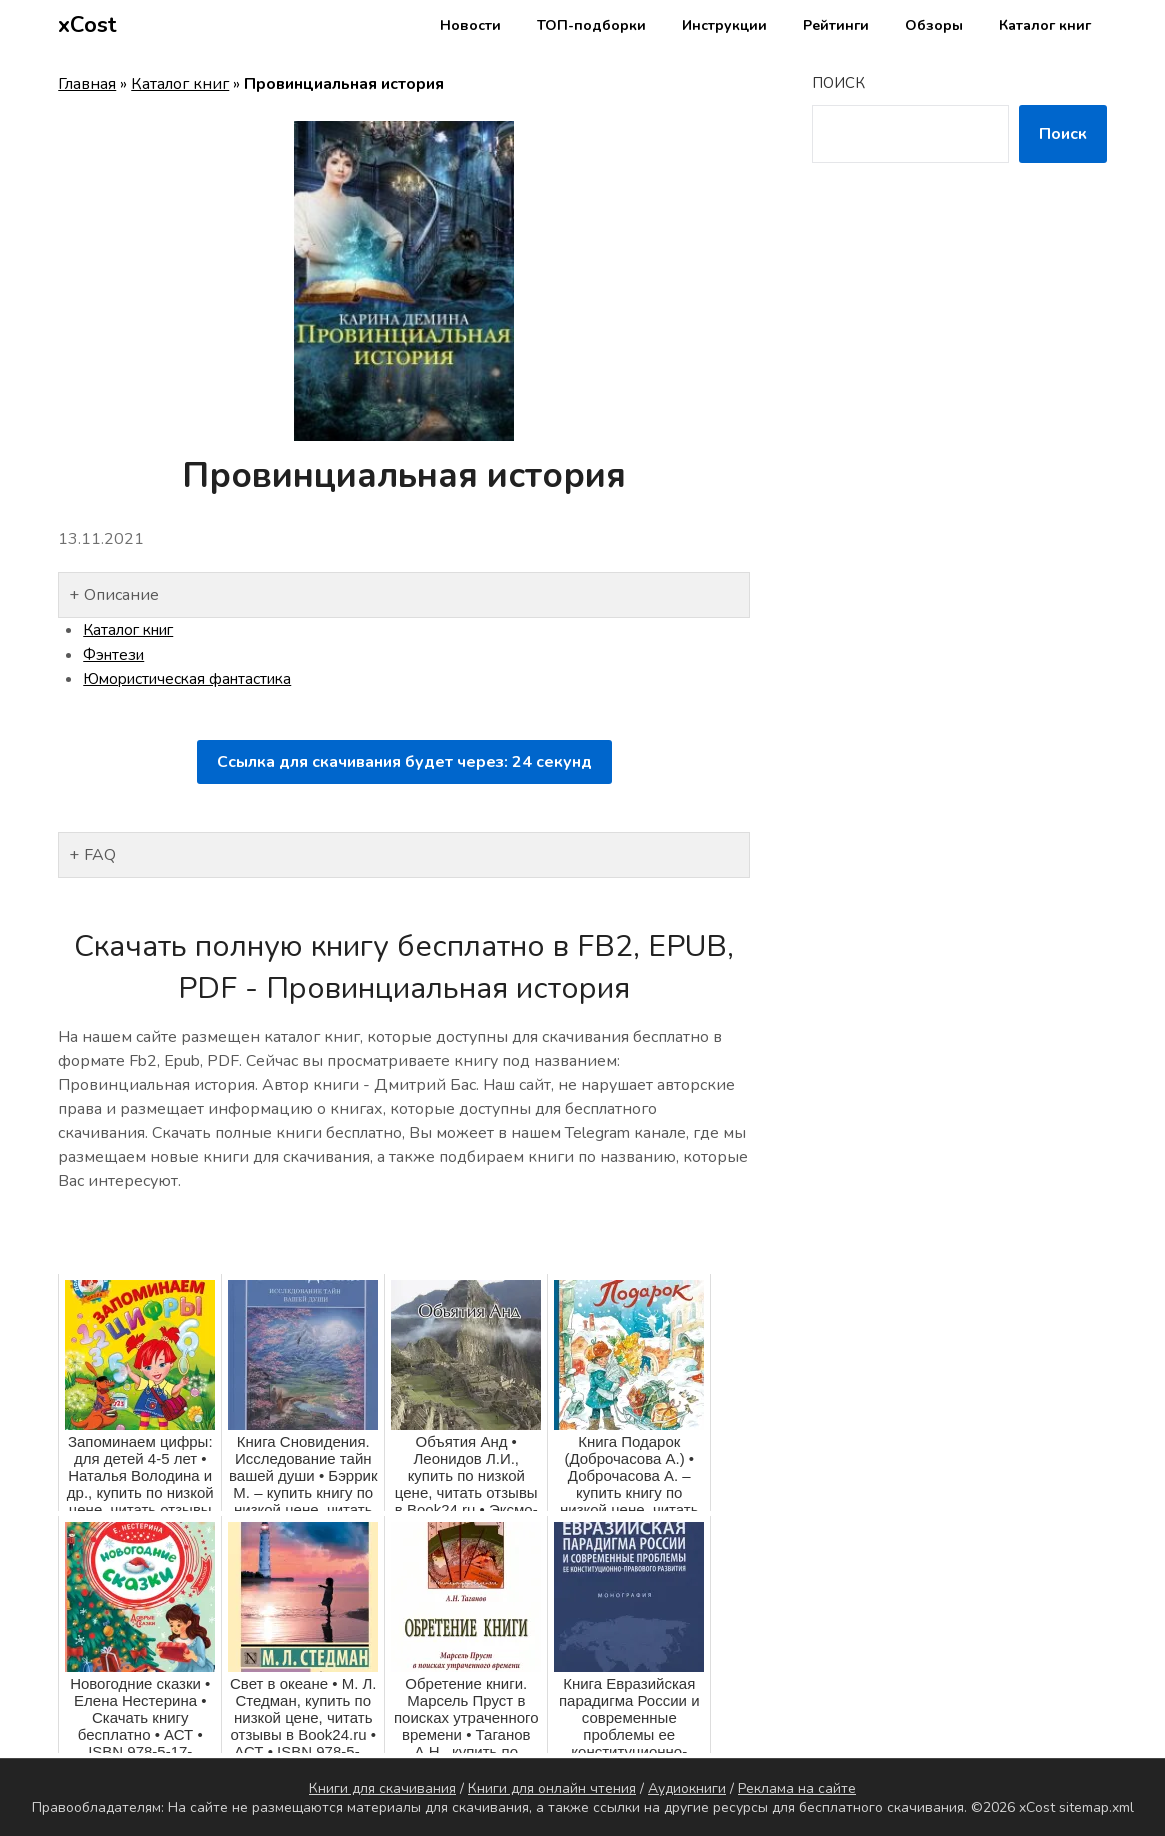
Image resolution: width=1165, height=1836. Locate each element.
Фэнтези (115, 654)
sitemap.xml (1096, 1806)
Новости (470, 25)
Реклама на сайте (797, 1787)
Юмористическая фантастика (193, 678)
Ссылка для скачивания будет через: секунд (404, 760)
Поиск (838, 83)
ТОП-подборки (591, 25)
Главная (87, 84)
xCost (87, 25)
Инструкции (724, 25)
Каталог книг (1045, 25)
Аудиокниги (687, 1787)
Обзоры (934, 25)
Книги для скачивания (382, 1787)
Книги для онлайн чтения (552, 1787)
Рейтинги (836, 25)
